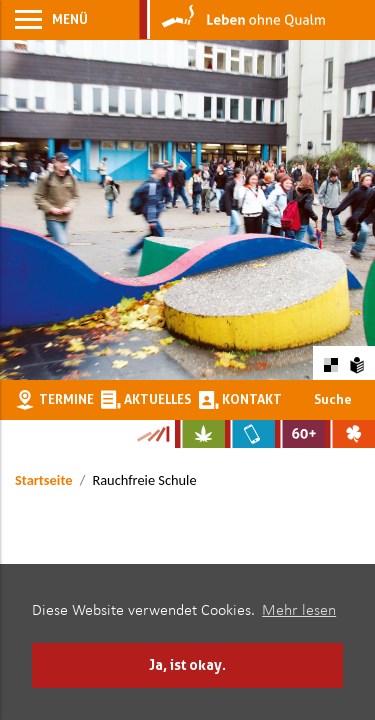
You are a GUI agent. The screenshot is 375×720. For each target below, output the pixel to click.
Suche (333, 399)
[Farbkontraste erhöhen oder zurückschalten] (330, 362)
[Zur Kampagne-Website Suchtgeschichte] (152, 434)
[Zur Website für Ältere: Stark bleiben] (300, 434)
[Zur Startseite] (232, 20)
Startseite (43, 480)
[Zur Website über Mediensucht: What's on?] (250, 434)
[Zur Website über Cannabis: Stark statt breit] (200, 434)
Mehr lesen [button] (299, 611)
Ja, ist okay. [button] (187, 664)
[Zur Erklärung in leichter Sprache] (357, 362)
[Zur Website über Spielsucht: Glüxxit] (350, 434)
